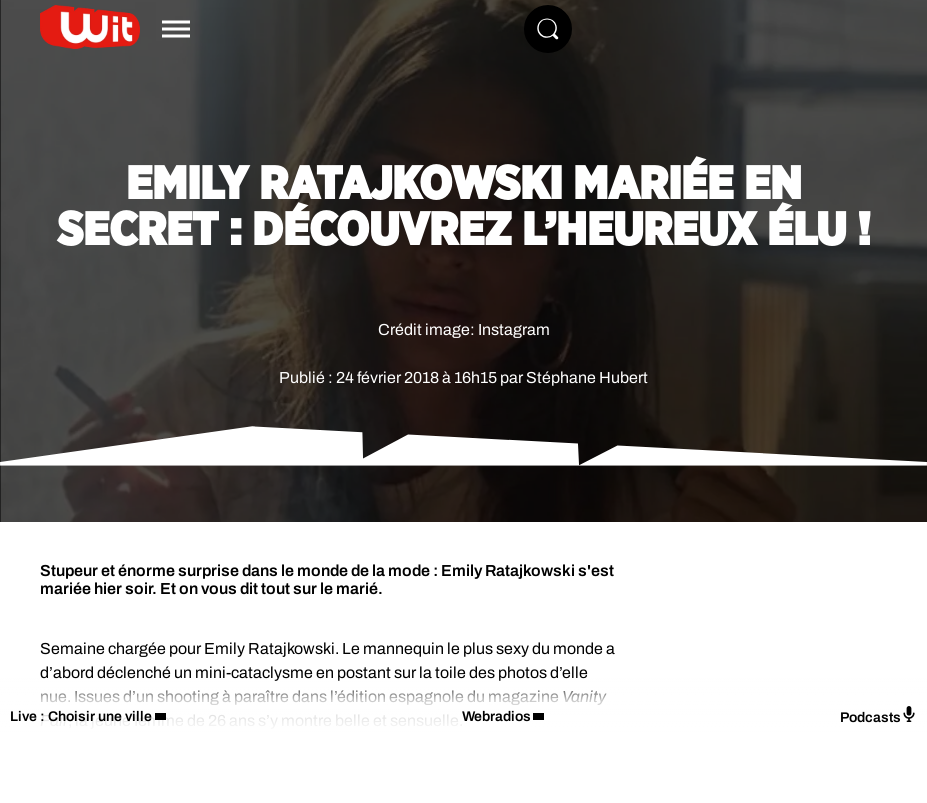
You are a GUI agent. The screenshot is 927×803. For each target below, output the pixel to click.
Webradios (496, 716)
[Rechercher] (548, 29)
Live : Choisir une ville (81, 716)
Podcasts (878, 715)
